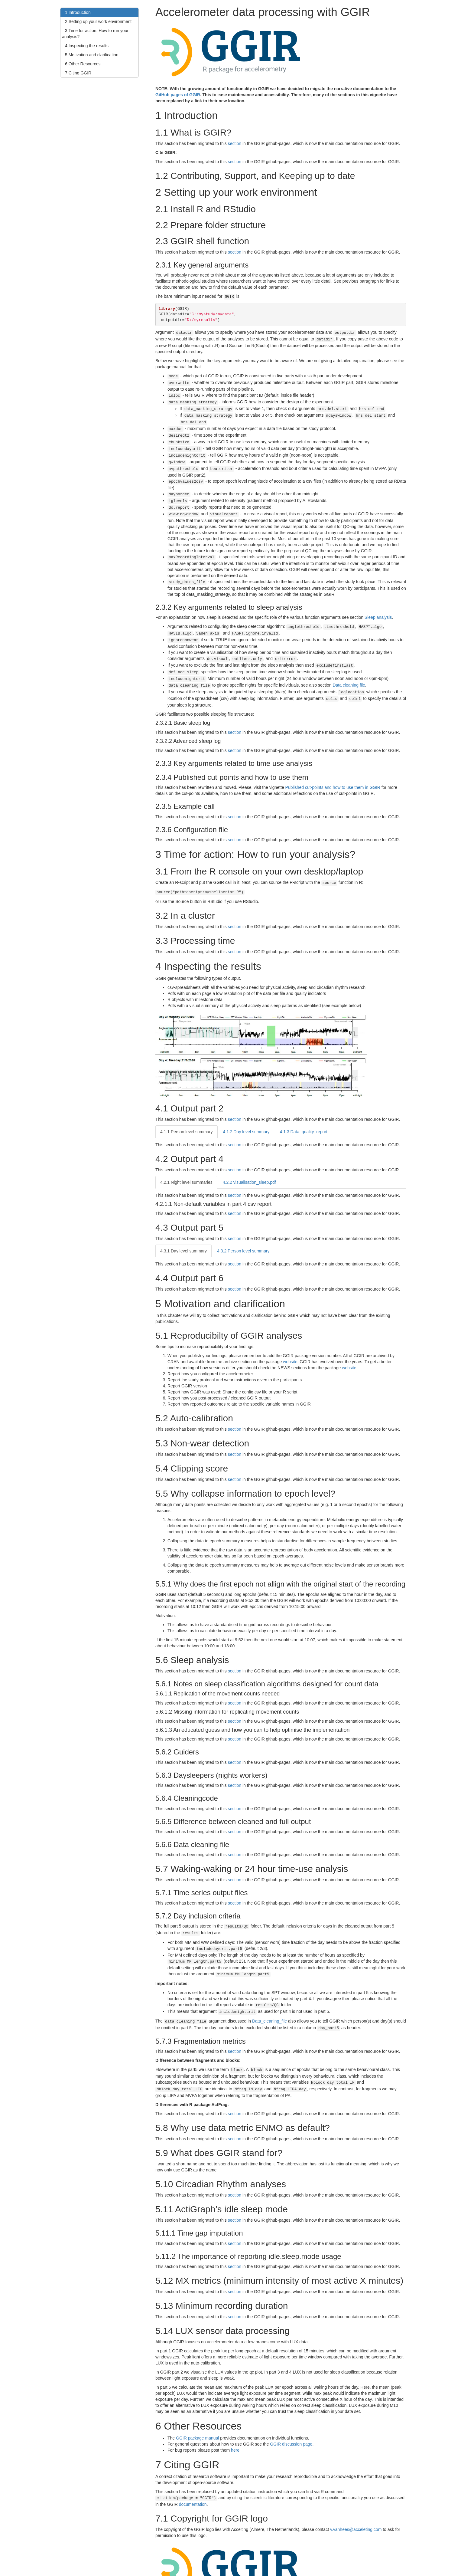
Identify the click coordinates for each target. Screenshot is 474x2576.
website (290, 1340)
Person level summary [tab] (186, 1110)
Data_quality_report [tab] (303, 1110)
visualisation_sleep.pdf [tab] (249, 1160)
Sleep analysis (378, 602)
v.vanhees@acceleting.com (355, 2500)
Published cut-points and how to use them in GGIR (332, 767)
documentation (193, 2475)
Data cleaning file (349, 666)
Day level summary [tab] (246, 1110)
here (235, 2421)
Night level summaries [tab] (186, 1160)
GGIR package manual (197, 2409)
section (234, 143)
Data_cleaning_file (269, 1995)
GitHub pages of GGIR (177, 94)
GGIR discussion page (291, 2415)
